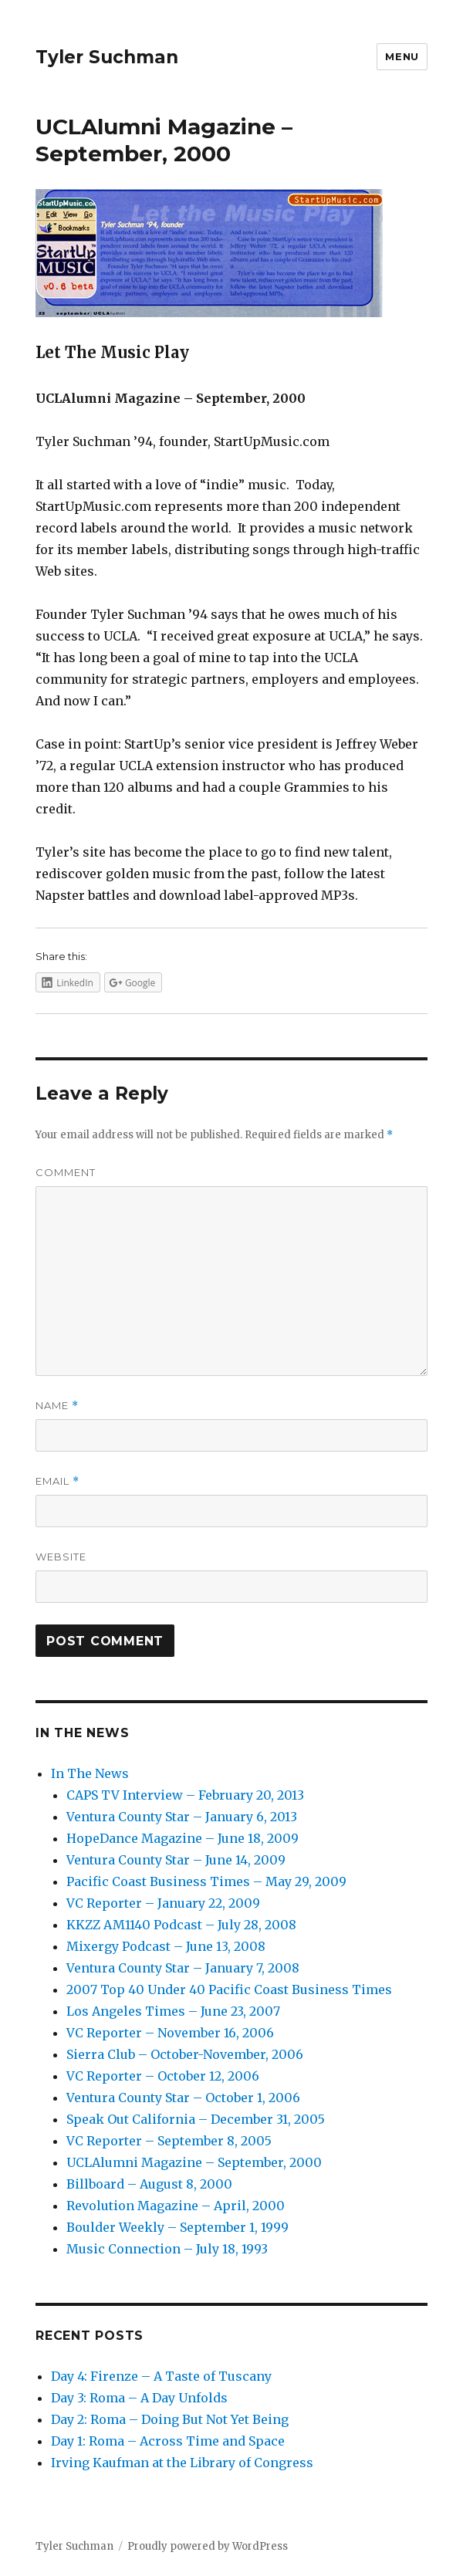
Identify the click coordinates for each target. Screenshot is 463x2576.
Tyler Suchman (106, 57)
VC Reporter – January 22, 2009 (163, 1903)
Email (57, 1481)
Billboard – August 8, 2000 (149, 2184)
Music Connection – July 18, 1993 (167, 2249)
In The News (90, 1773)
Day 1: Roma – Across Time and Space (168, 2441)
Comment (65, 1172)
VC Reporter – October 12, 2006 (162, 2076)
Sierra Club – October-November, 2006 (184, 2054)
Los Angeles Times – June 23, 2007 (173, 2011)
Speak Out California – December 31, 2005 (195, 2119)
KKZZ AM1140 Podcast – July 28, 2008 (181, 1924)
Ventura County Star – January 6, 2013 (181, 1816)
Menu (401, 56)
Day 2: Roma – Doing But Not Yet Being (170, 2419)
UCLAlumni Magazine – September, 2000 (194, 2162)
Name (57, 1405)
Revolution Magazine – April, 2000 (175, 2205)
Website (60, 1556)
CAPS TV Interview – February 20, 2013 (185, 1795)
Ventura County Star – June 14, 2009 (176, 1860)
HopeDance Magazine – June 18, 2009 (182, 1838)
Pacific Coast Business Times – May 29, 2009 (206, 1881)
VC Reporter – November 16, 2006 (170, 2032)
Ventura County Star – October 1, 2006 (183, 2097)
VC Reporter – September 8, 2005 (169, 2140)
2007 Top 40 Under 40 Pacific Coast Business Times (229, 1989)
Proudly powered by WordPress (207, 2546)
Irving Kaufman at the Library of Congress (182, 2462)
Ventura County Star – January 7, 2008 (182, 1968)
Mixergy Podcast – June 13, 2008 (165, 1946)
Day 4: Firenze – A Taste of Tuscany (161, 2376)
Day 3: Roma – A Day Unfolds (139, 2397)
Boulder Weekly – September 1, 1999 (177, 2227)
